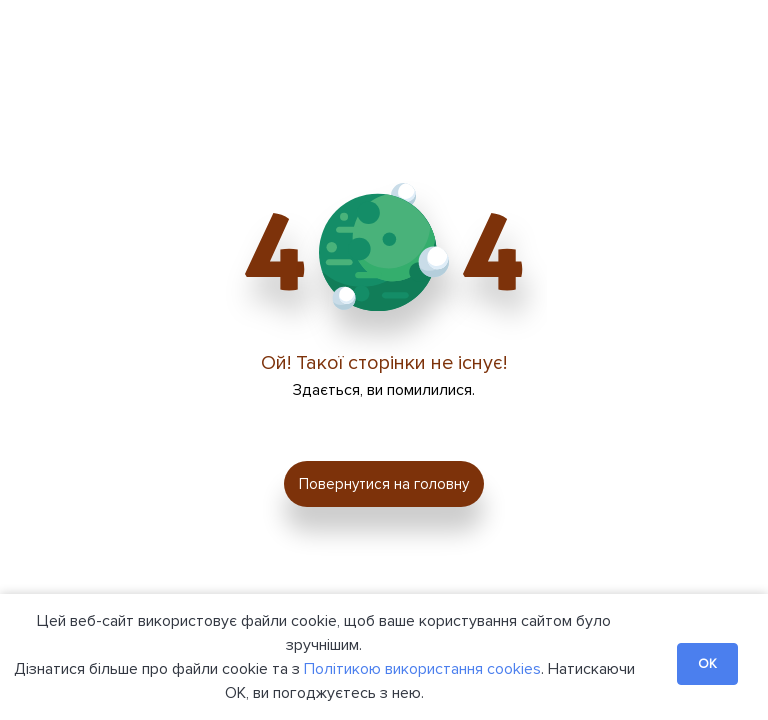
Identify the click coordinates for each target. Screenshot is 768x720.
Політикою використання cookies (422, 669)
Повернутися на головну (384, 484)
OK (707, 664)
